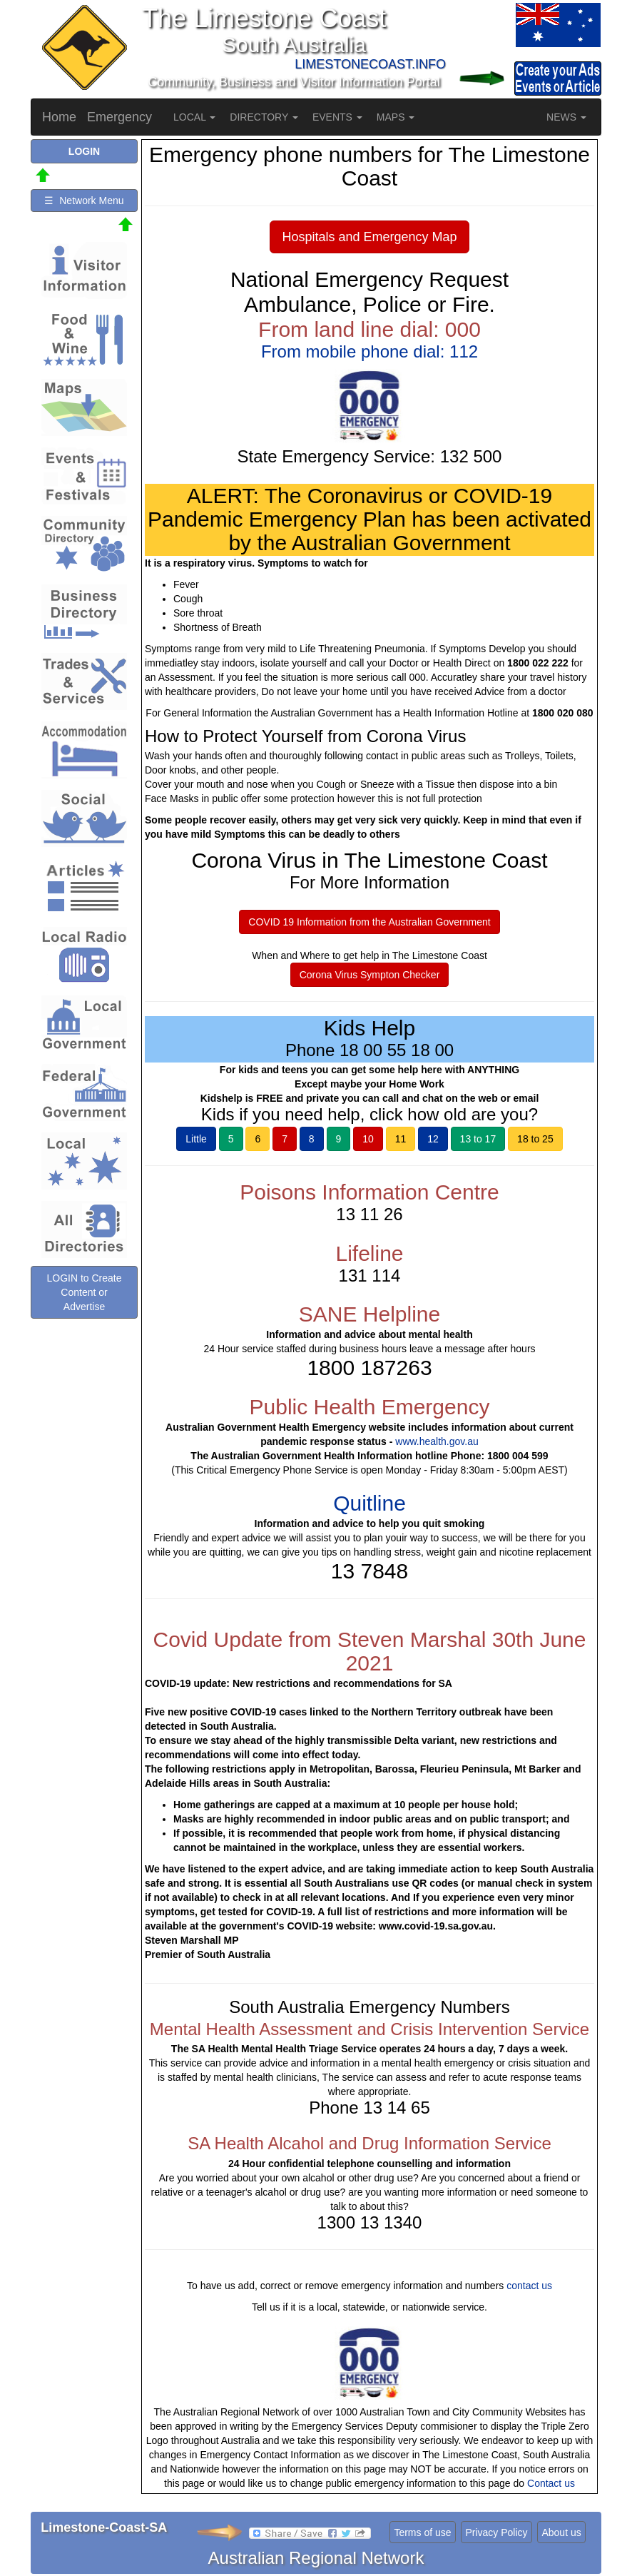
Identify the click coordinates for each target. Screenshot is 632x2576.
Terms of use (422, 2532)
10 (368, 1139)
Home (59, 117)
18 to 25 (535, 1139)
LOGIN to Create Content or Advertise (83, 1292)
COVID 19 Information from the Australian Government (369, 922)
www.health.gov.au (436, 1441)
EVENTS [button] (337, 117)
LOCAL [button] (194, 117)
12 (433, 1139)
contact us (529, 2285)
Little (196, 1139)
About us (561, 2532)
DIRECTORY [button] (264, 117)
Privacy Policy (496, 2532)
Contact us (551, 2483)
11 (401, 1139)
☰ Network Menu (83, 200)
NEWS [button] (566, 117)
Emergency (119, 117)
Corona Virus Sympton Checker (370, 974)
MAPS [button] (396, 117)
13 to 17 (478, 1139)
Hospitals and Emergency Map (369, 237)
